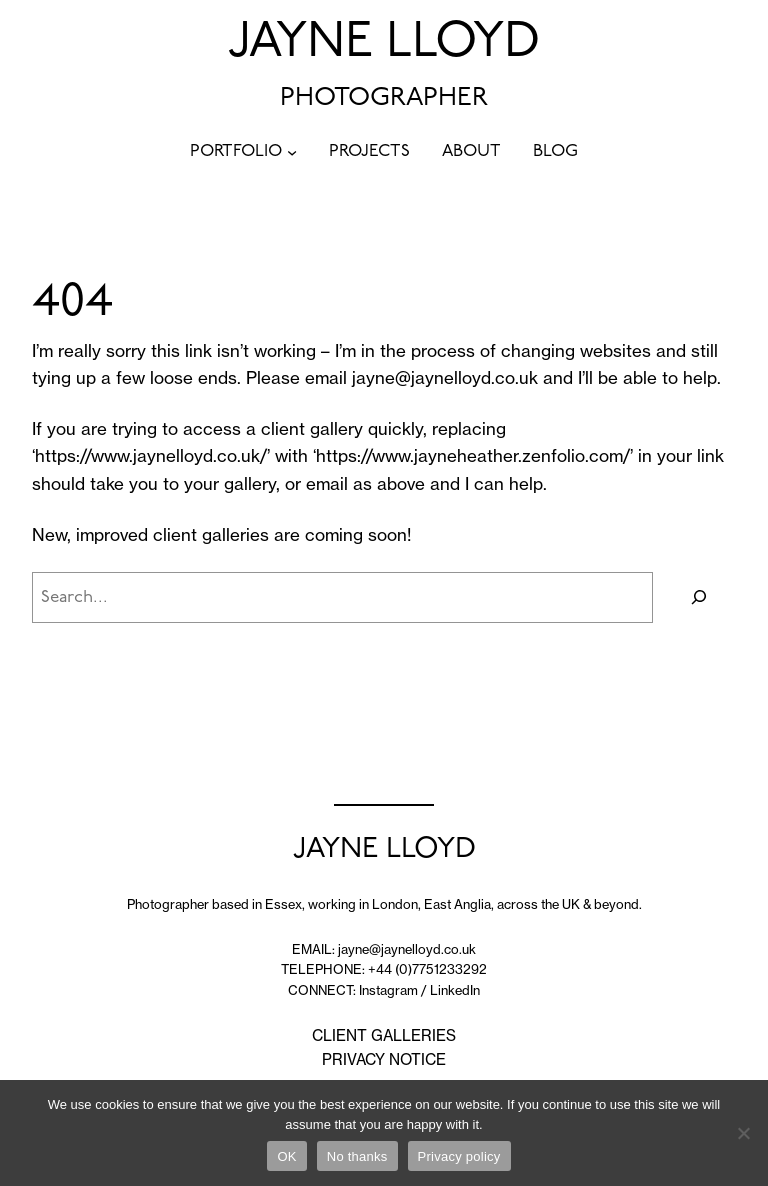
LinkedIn (455, 990)
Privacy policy (459, 1156)
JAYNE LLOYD (384, 43)
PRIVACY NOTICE (384, 1059)
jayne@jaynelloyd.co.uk (445, 377)
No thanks (357, 1156)
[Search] (699, 597)
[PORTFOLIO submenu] (292, 152)
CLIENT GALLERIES (384, 1035)
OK (286, 1156)
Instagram (388, 990)
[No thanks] (743, 1133)
